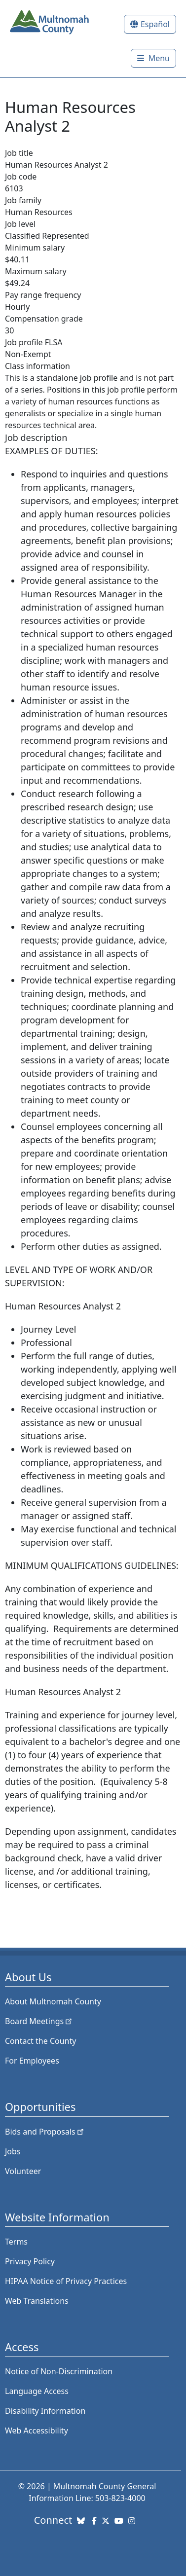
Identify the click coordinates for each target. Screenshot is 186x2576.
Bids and (45, 2131)
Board (39, 2021)
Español (155, 24)
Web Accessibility (36, 2430)
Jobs (13, 2151)
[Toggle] (153, 58)
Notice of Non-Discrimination (58, 2371)
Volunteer (23, 2171)
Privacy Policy (30, 2261)
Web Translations (37, 2300)
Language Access (37, 2391)
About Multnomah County (53, 2001)
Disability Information (45, 2410)
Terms (16, 2241)
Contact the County (40, 2040)
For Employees (32, 2060)
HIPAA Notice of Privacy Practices (66, 2281)
